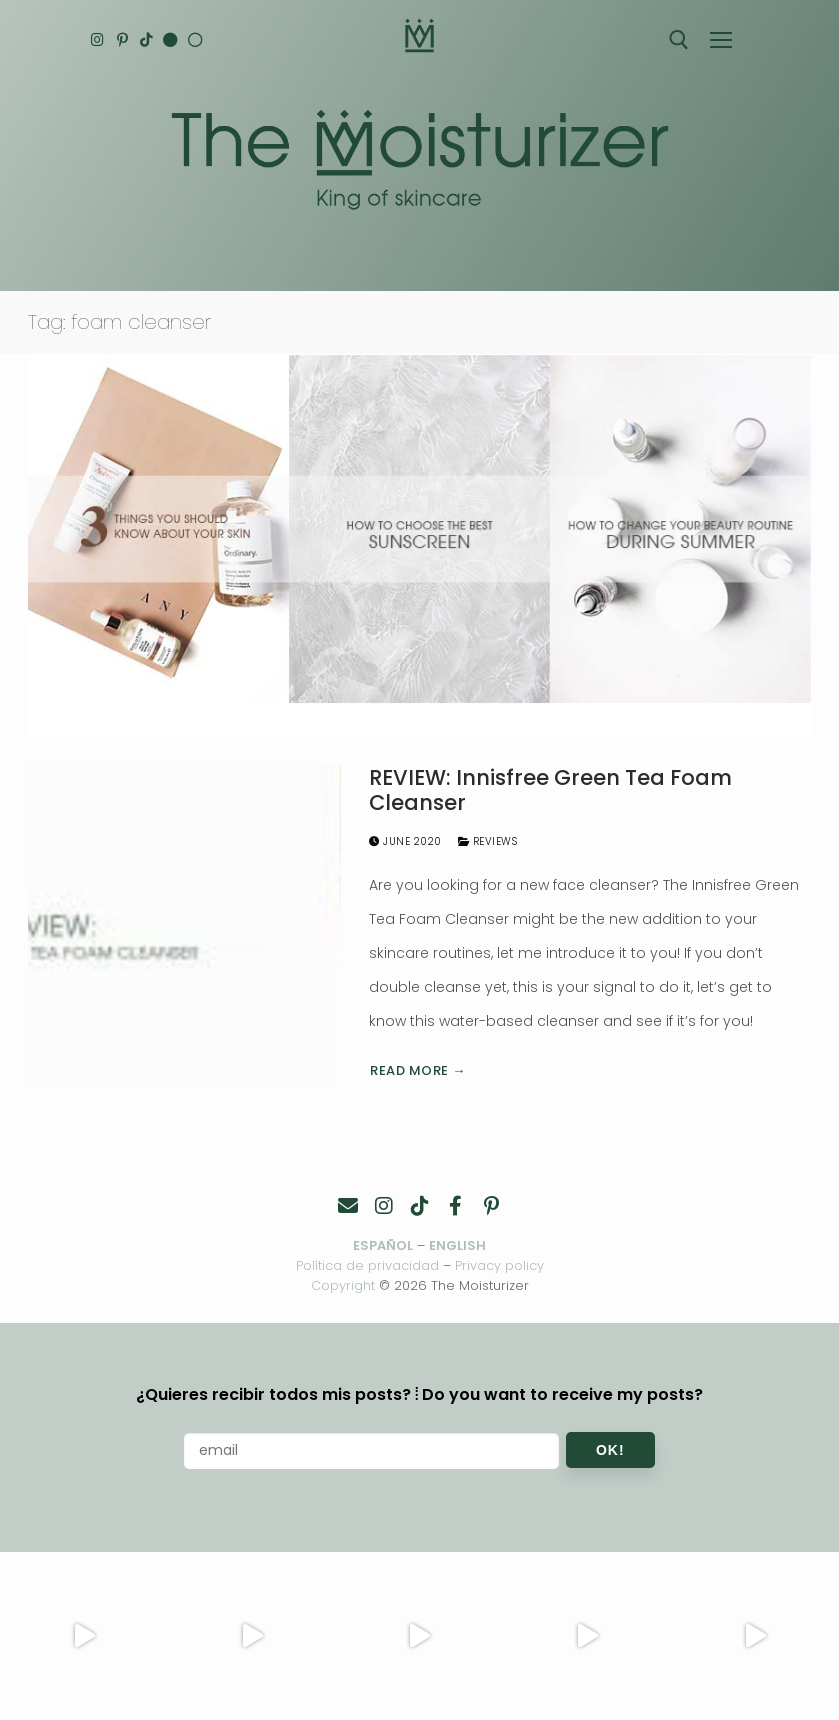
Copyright (343, 1285)
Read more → (418, 1070)
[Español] (198, 39)
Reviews (488, 841)
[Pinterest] (123, 39)
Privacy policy (499, 1265)
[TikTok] (148, 39)
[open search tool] (679, 40)
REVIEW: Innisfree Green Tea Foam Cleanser (550, 790)
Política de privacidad (367, 1265)
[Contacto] (348, 1206)
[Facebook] (456, 1206)
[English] (173, 39)
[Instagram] (98, 39)
